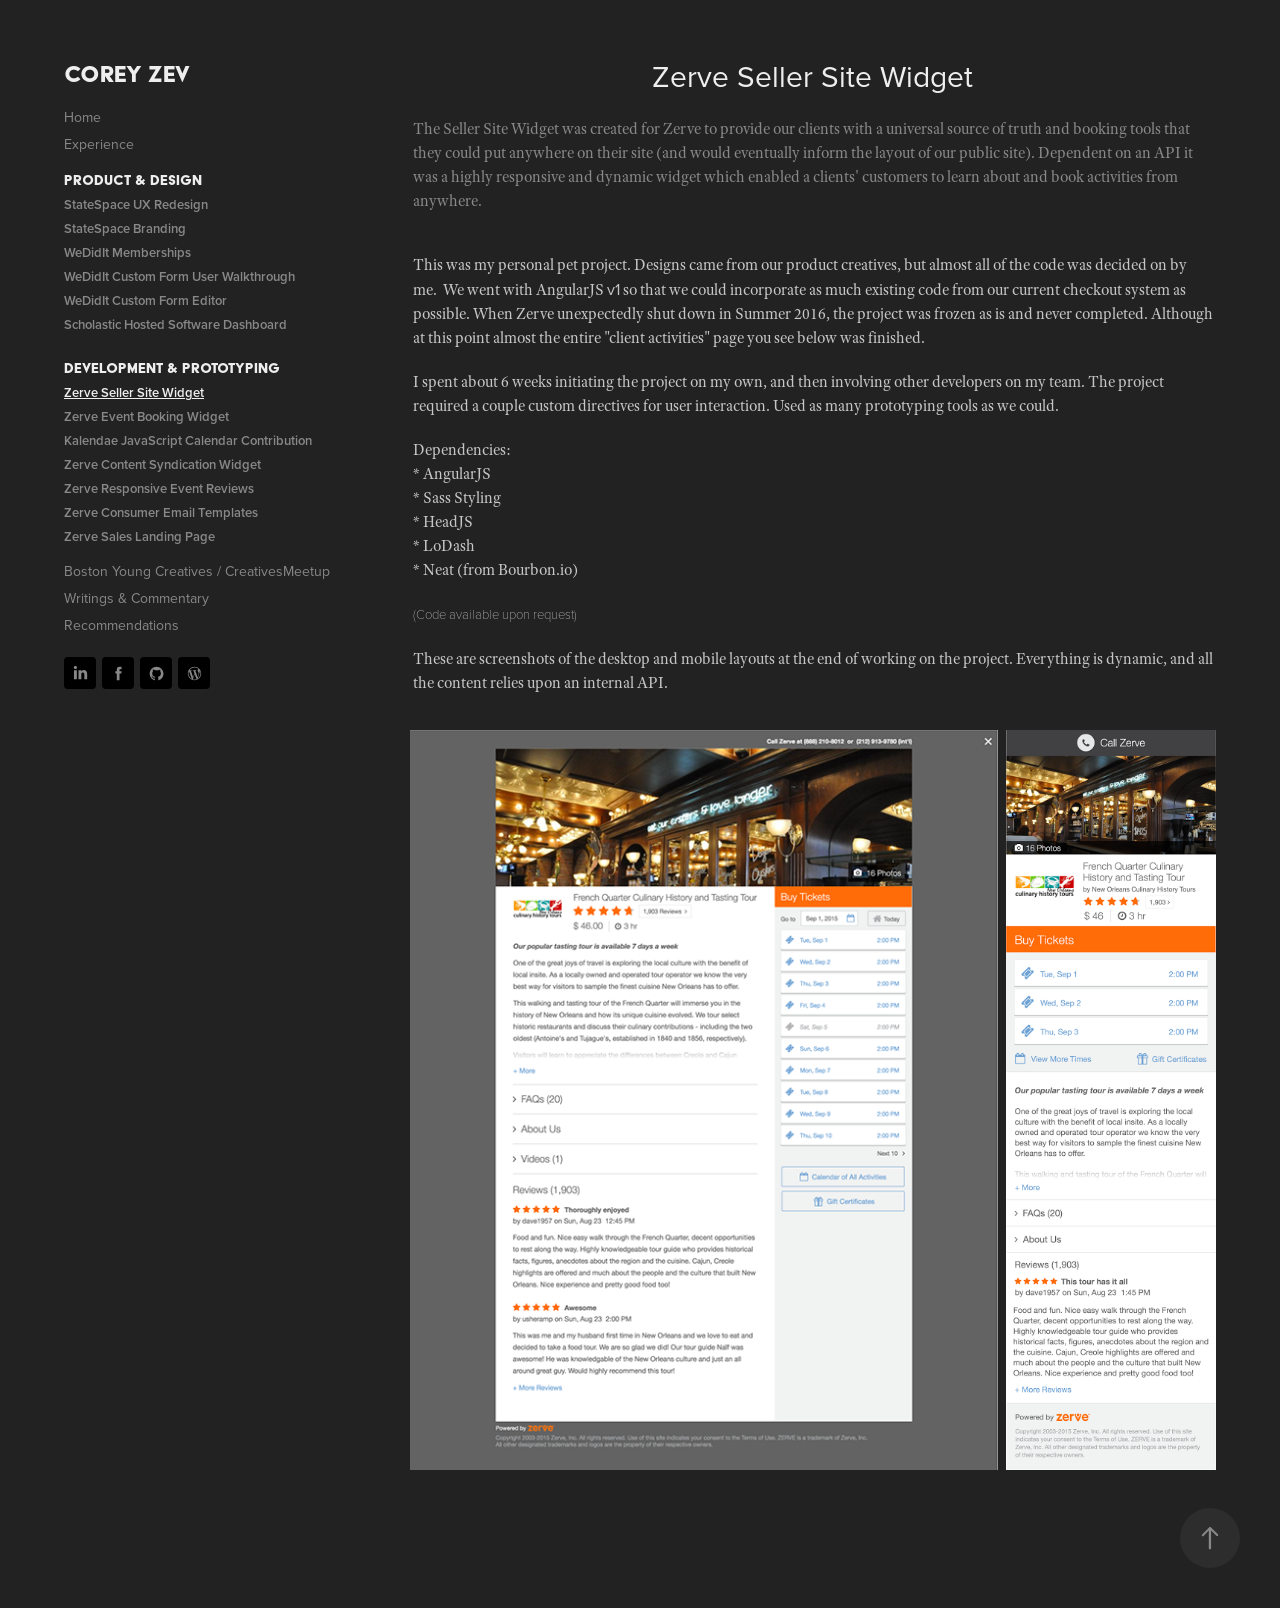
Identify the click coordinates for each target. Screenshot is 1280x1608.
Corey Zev (127, 73)
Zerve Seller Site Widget (134, 392)
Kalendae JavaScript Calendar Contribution (188, 440)
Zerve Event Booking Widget (146, 416)
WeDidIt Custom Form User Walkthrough (179, 276)
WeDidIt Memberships (127, 252)
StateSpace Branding (125, 228)
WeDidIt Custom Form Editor (145, 300)
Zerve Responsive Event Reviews (159, 488)
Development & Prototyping (172, 368)
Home (82, 117)
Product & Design (133, 180)
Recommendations (121, 625)
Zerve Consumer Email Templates (161, 512)
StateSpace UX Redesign (136, 204)
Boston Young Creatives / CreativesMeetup (197, 571)
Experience (99, 144)
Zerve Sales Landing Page (139, 536)
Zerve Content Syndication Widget (162, 464)
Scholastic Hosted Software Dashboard (175, 324)
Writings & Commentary (136, 598)
